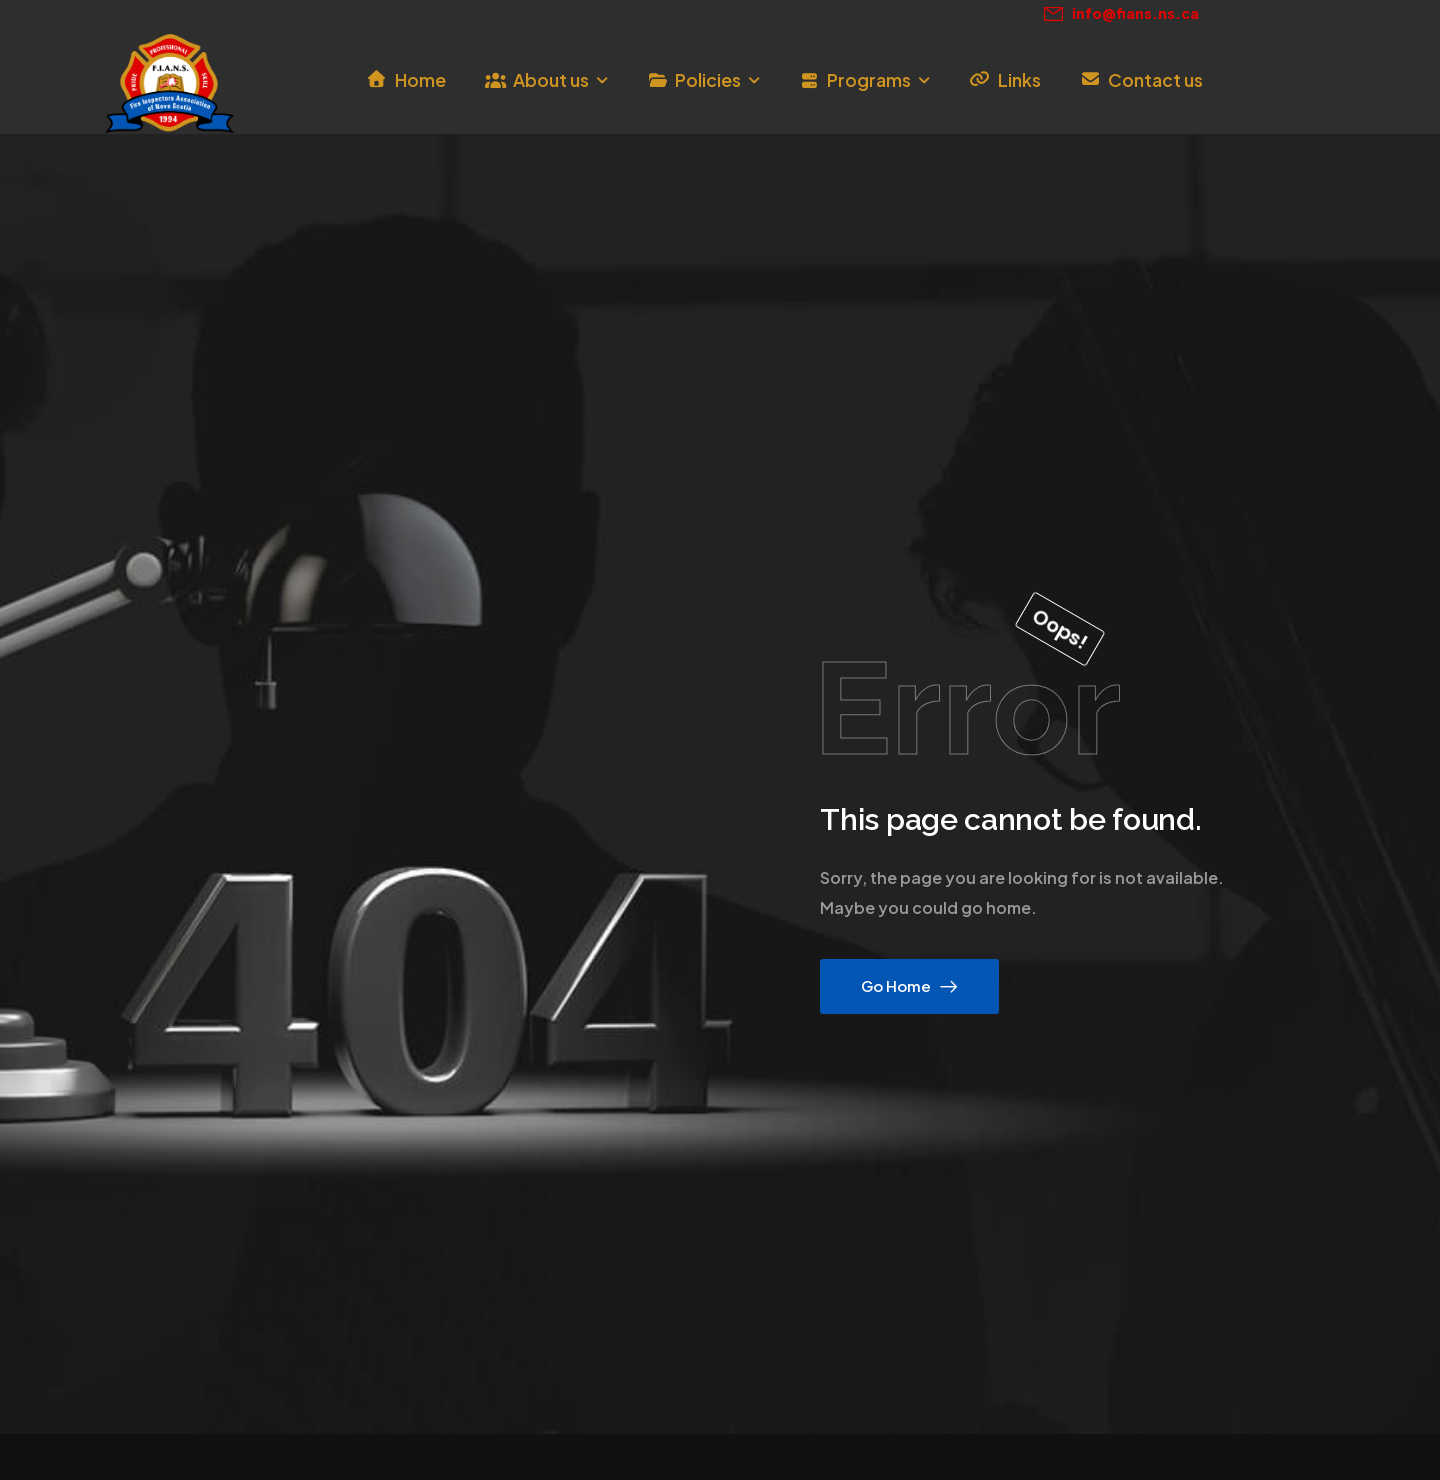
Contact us (1155, 80)
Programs (869, 80)
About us (551, 80)
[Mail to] (1121, 13)
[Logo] (169, 83)
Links (1019, 80)
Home (420, 80)
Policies (708, 80)
